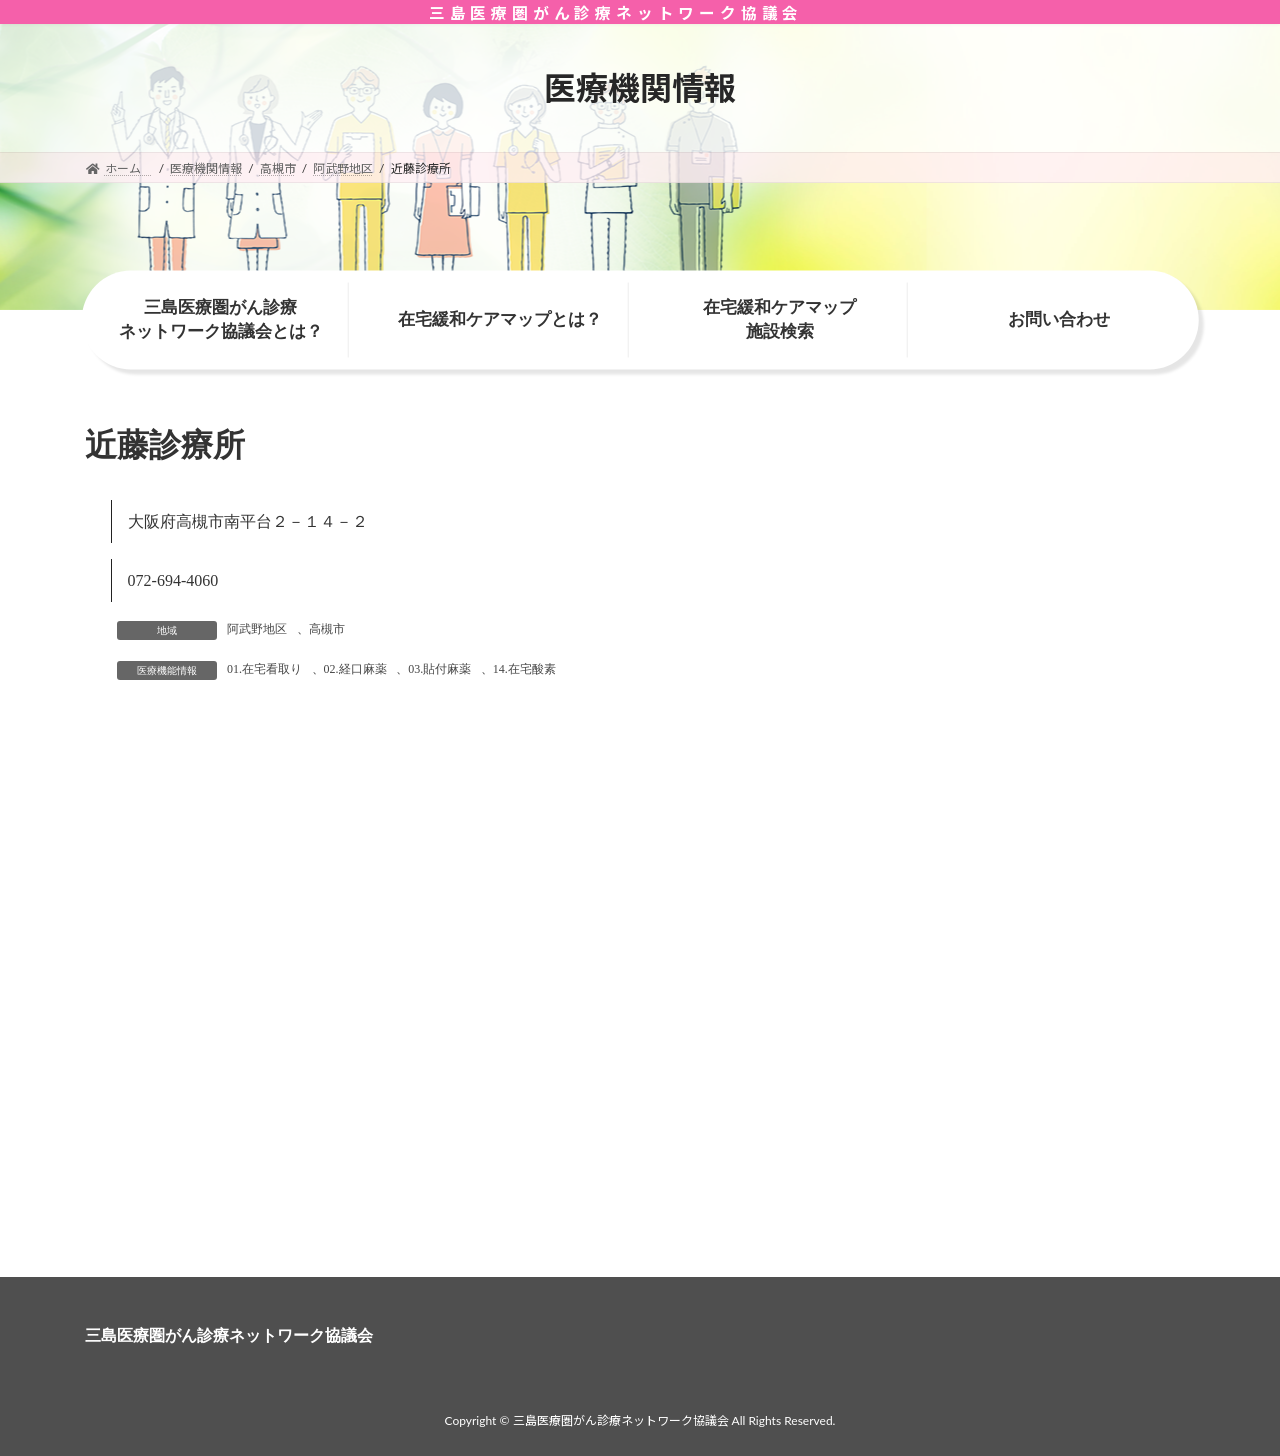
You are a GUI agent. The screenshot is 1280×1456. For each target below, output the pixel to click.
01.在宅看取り (264, 669)
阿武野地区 (257, 629)
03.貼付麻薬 (439, 669)
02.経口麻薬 (355, 669)
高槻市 (327, 629)
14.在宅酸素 (524, 669)
